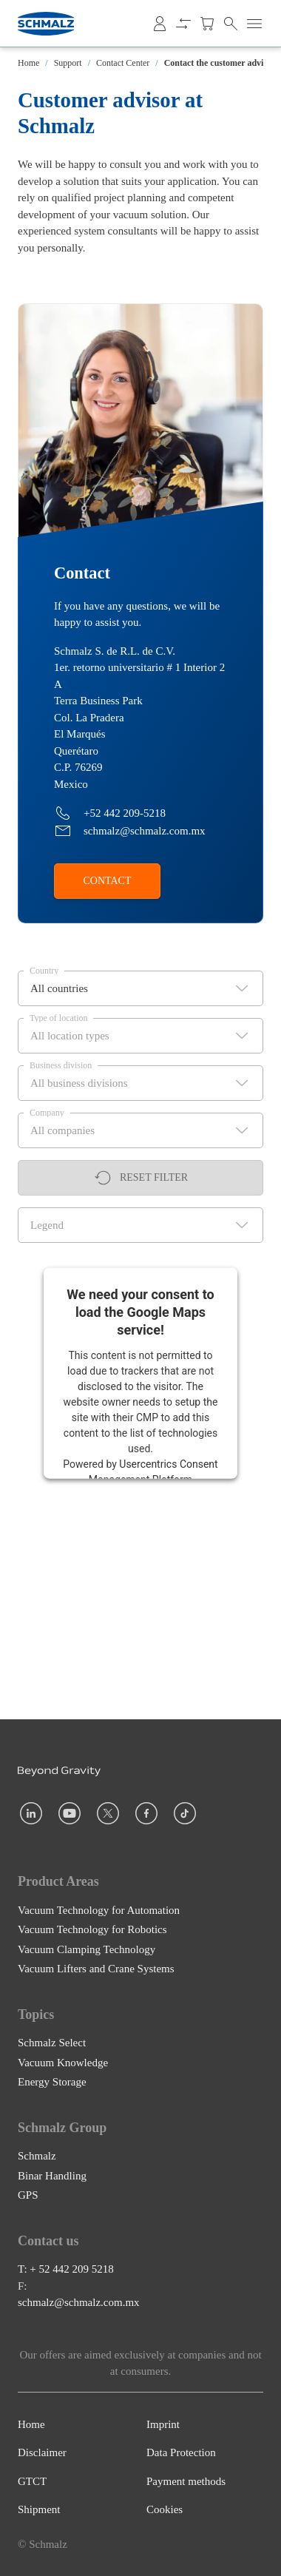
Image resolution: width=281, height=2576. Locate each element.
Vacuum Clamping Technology (86, 1949)
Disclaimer (42, 2452)
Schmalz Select (52, 2043)
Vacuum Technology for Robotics (92, 1929)
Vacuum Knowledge (63, 2062)
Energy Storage (52, 2082)
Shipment (39, 2509)
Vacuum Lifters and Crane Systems (96, 1969)
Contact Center (122, 63)
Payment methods (186, 2481)
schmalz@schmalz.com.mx (79, 2302)
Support (68, 63)
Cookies (164, 2509)
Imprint (163, 2424)
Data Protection (181, 2452)
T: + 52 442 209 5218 (66, 2269)
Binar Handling (52, 2176)
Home (28, 63)
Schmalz (37, 2156)
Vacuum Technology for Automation (99, 1910)
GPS (28, 2195)
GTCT (32, 2481)
